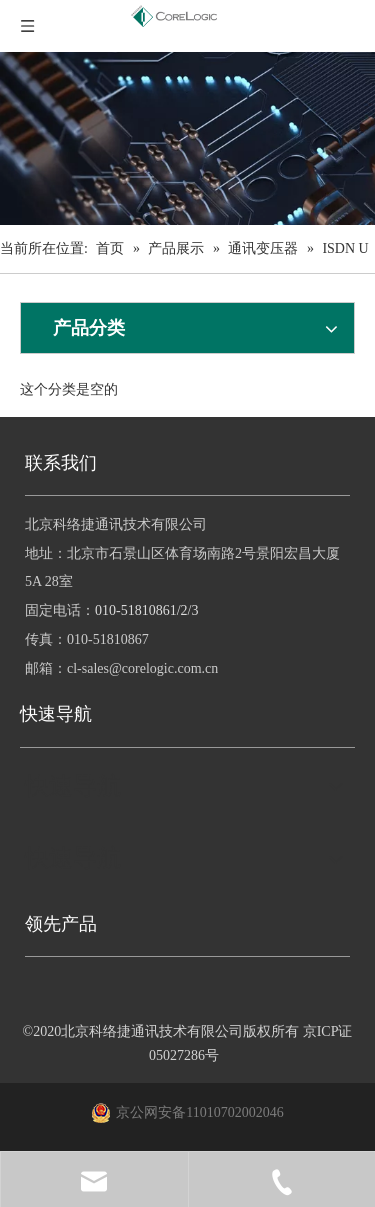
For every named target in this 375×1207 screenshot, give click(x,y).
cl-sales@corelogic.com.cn (142, 668)
